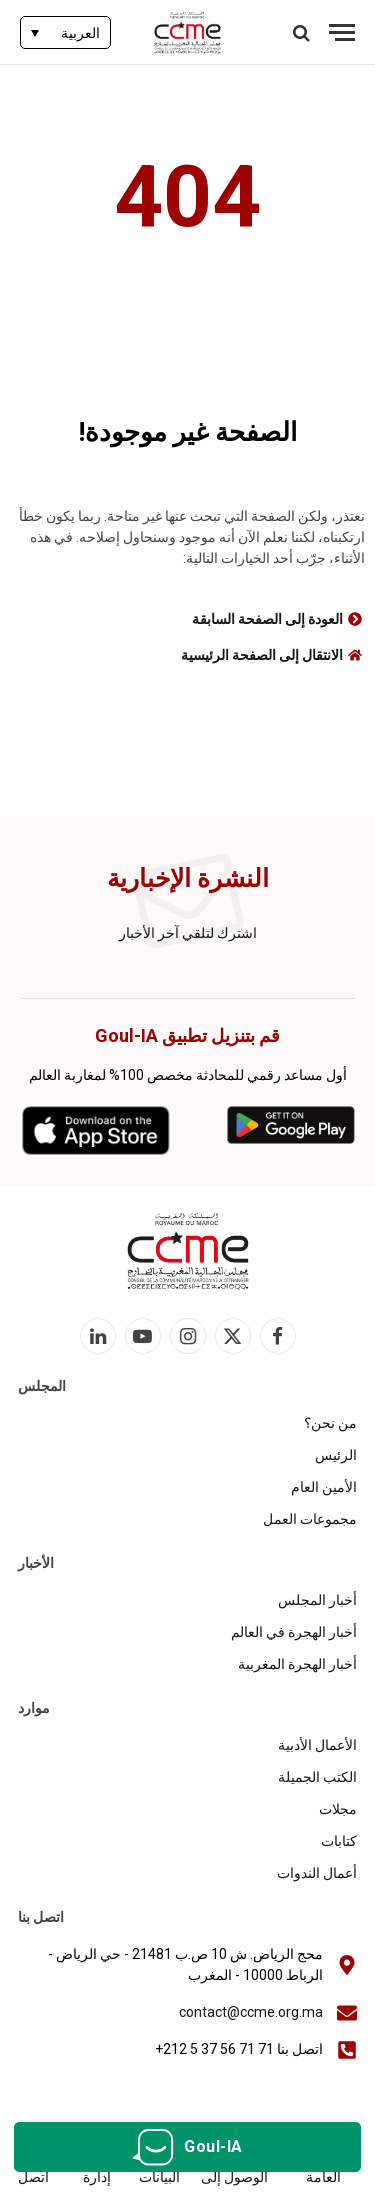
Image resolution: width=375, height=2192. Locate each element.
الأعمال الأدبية (317, 1745)
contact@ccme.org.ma (251, 2012)
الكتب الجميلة (317, 1777)
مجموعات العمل (310, 1519)
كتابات (339, 1841)
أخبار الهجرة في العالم (294, 1632)
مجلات (338, 1809)
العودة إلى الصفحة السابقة (267, 619)
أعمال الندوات (317, 1873)
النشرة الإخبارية (188, 878)
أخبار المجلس (317, 1600)
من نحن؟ (330, 1423)
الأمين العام (324, 1487)
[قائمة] (342, 32)
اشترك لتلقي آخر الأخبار (188, 933)
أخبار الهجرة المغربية (297, 1664)
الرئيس (336, 1455)
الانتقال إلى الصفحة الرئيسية (262, 655)
